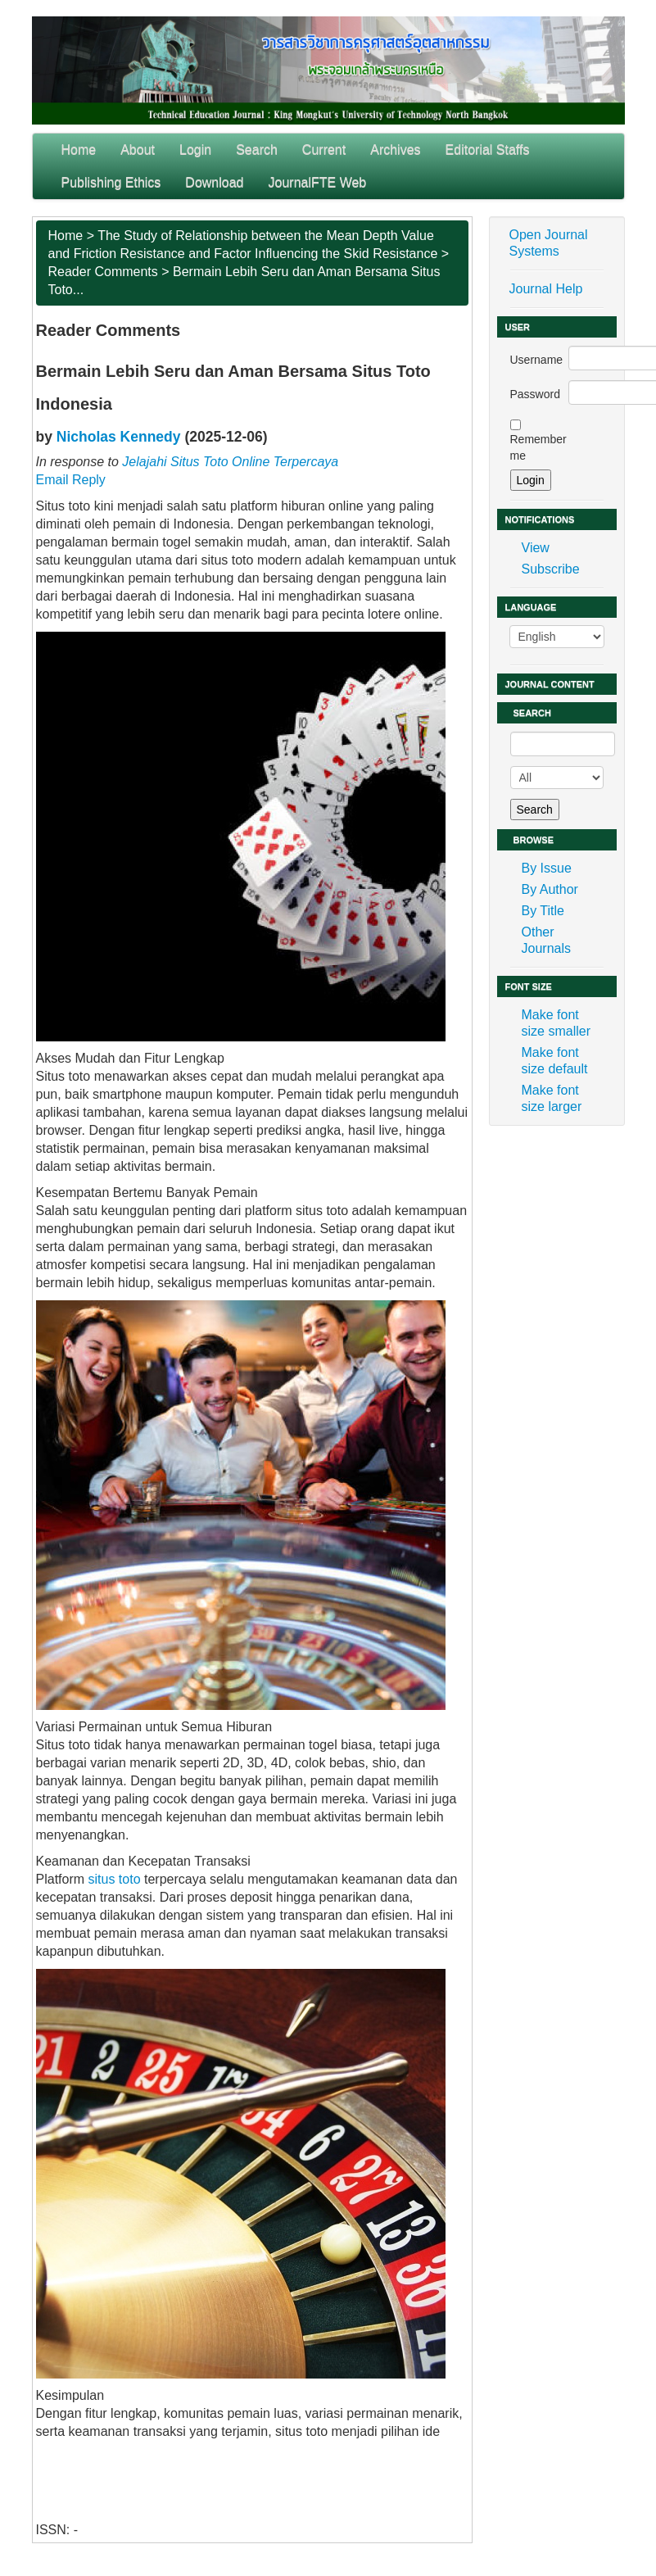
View (536, 548)
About (137, 149)
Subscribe (551, 569)
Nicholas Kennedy (119, 437)
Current (324, 149)
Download (214, 182)
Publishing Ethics (111, 182)
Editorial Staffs (488, 149)
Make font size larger (552, 1098)
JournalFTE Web (318, 182)
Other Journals (546, 940)
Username (536, 359)
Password (535, 394)
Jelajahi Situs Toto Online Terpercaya (230, 462)
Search (257, 149)
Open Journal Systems (548, 243)
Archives (395, 149)
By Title (543, 911)
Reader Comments (103, 272)
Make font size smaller (556, 1023)
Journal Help (546, 289)
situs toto (114, 1879)
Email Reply (71, 480)
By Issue (547, 868)
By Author (550, 889)
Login (195, 149)
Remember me (538, 447)
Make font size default (555, 1060)
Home (79, 149)
